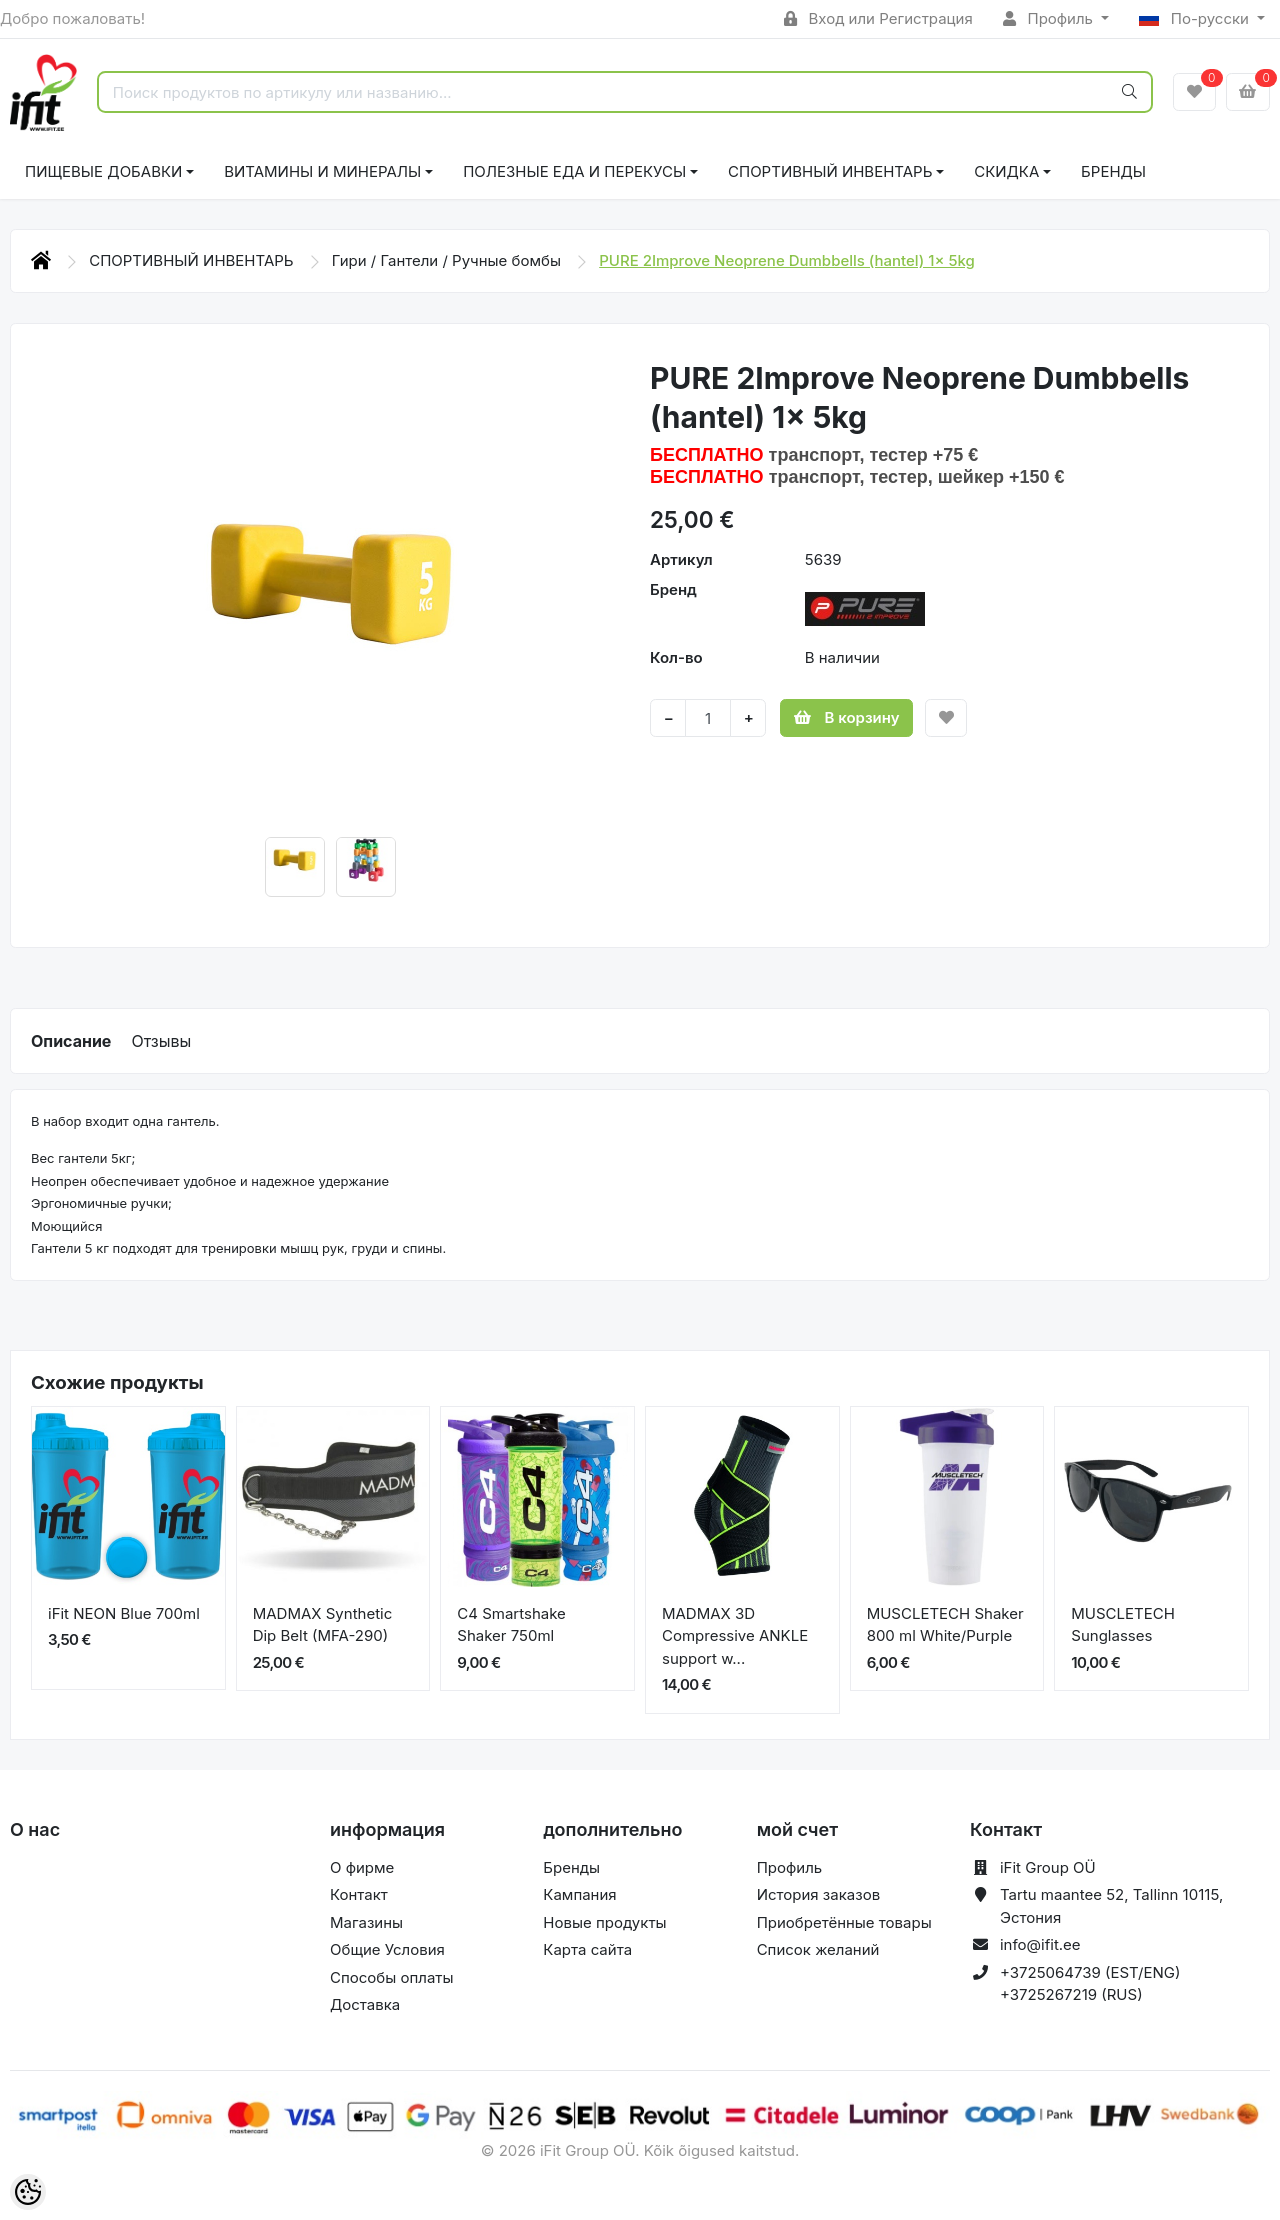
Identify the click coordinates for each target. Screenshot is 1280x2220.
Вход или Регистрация (878, 18)
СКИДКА (1006, 171)
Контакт (359, 1894)
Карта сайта (587, 1949)
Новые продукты (604, 1922)
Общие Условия (387, 1949)
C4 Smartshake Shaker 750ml (511, 1625)
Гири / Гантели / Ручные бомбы (448, 260)
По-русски (1196, 18)
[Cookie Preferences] (28, 2192)
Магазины (366, 1922)
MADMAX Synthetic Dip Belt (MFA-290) (323, 1625)
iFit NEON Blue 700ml (124, 1613)
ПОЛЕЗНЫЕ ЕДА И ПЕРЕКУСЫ (574, 171)
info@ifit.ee (1040, 1944)
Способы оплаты (392, 1977)
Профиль (1050, 18)
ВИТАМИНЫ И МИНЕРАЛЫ (322, 171)
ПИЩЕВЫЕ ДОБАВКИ (103, 171)
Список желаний (818, 1949)
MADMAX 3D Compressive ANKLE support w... (735, 1636)
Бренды (1113, 171)
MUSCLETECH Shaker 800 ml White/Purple (945, 1625)
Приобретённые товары (844, 1922)
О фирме (362, 1867)
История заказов (818, 1894)
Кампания (579, 1894)
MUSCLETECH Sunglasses (1123, 1625)
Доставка (365, 2004)
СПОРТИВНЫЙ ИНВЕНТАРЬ (830, 171)
